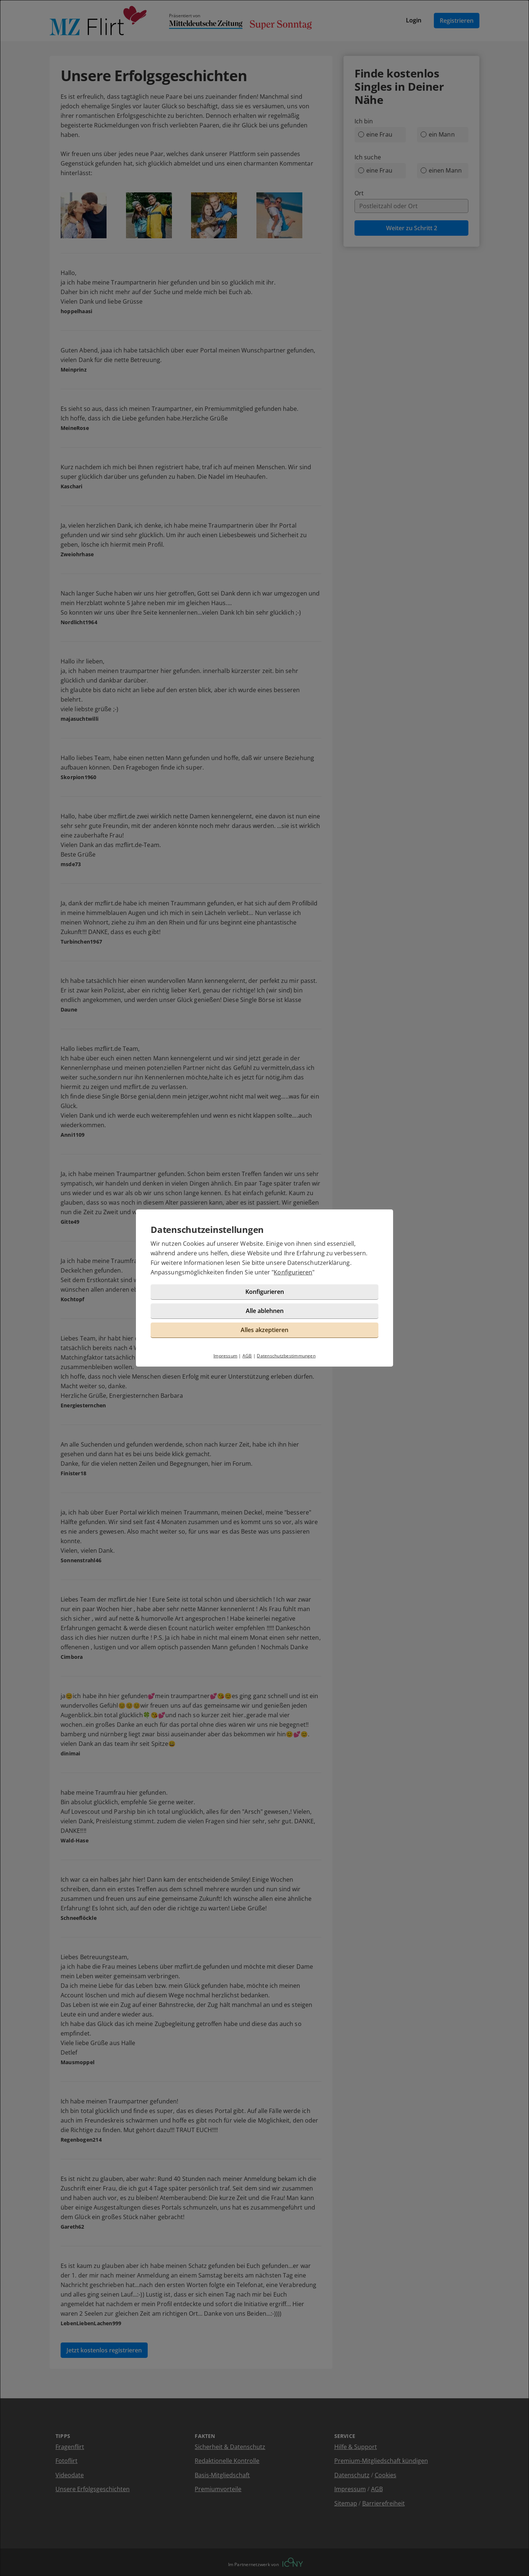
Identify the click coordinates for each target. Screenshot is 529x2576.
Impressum (225, 1356)
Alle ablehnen (265, 1311)
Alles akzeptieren (264, 1330)
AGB (247, 1356)
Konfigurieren (293, 1272)
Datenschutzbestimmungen (286, 1356)
